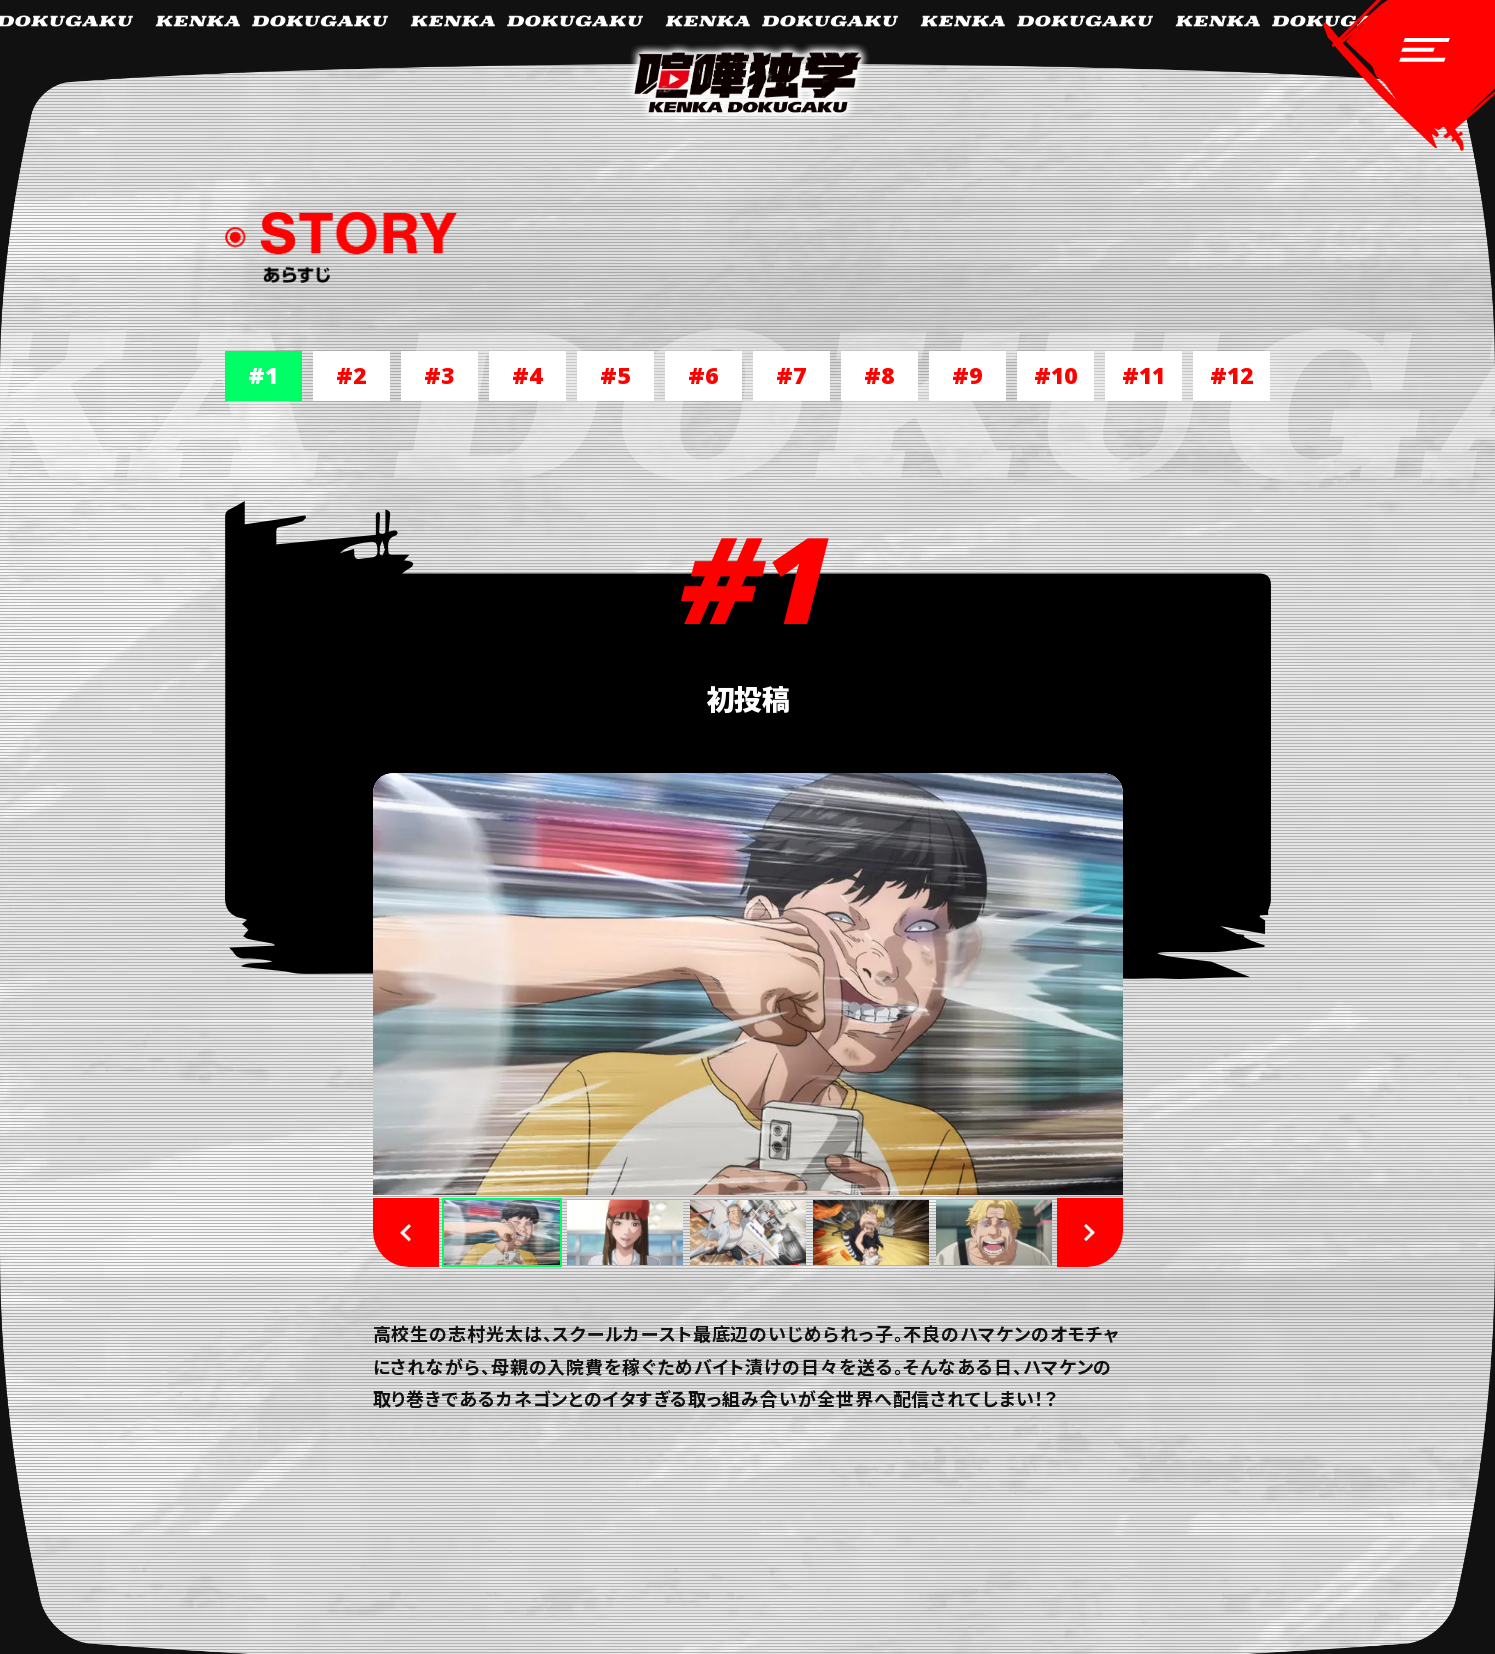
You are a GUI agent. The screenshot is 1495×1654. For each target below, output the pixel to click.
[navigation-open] (1409, 77)
